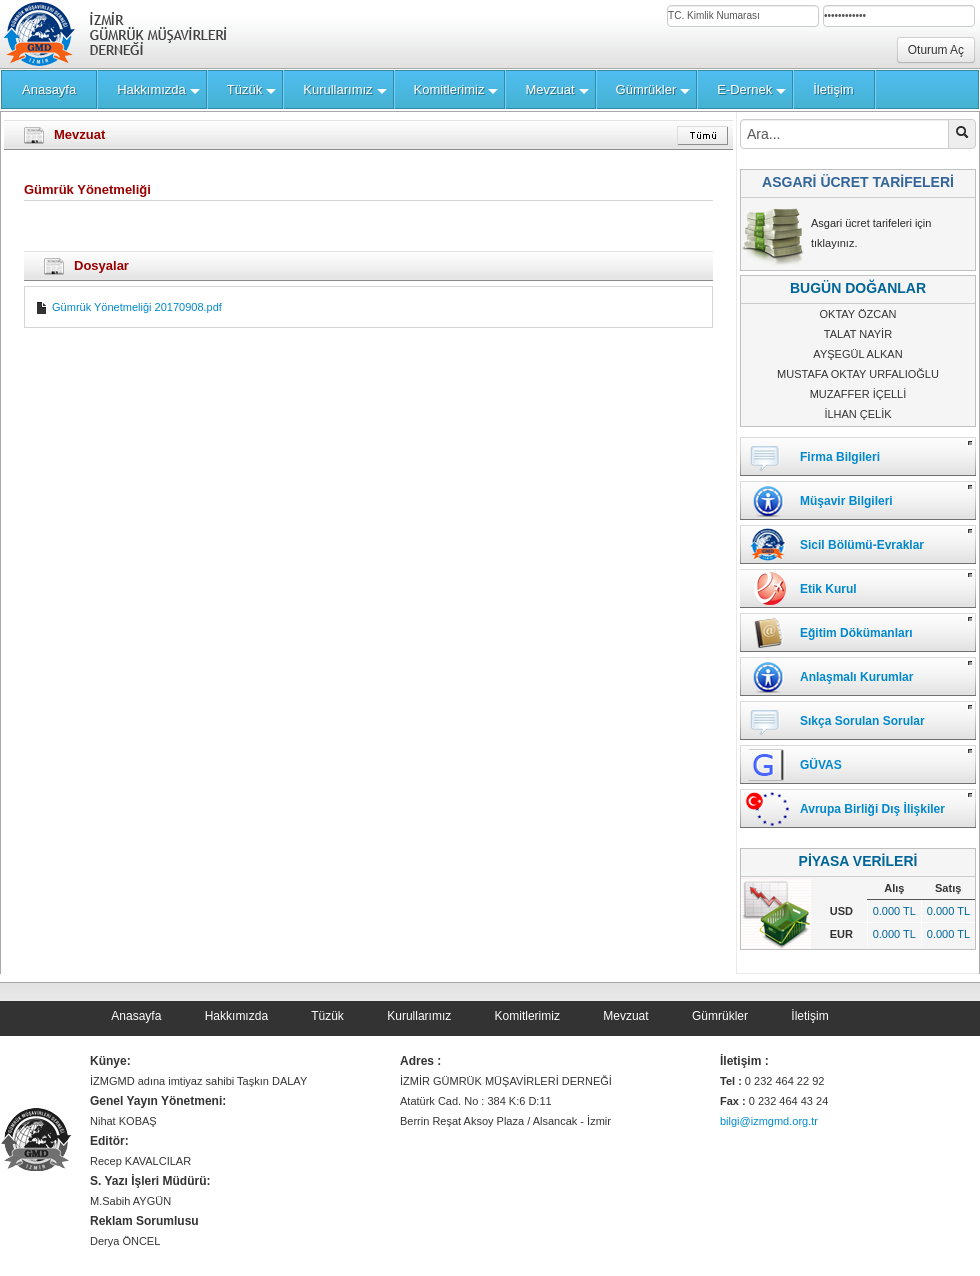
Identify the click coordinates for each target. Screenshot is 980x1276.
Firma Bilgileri (840, 457)
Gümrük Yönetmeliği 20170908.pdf (128, 307)
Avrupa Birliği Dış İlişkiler (872, 809)
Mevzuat (625, 1016)
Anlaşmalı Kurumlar (856, 677)
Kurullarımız (419, 1016)
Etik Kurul (828, 589)
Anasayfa (136, 1016)
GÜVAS (821, 765)
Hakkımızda (236, 1016)
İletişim (809, 1016)
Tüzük (327, 1016)
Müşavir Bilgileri (846, 501)
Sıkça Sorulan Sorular (862, 721)
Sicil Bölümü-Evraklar (862, 545)
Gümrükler (720, 1016)
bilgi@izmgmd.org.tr (769, 1121)
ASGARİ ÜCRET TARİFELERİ (858, 182)
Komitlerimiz (527, 1016)
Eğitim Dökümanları (856, 633)
